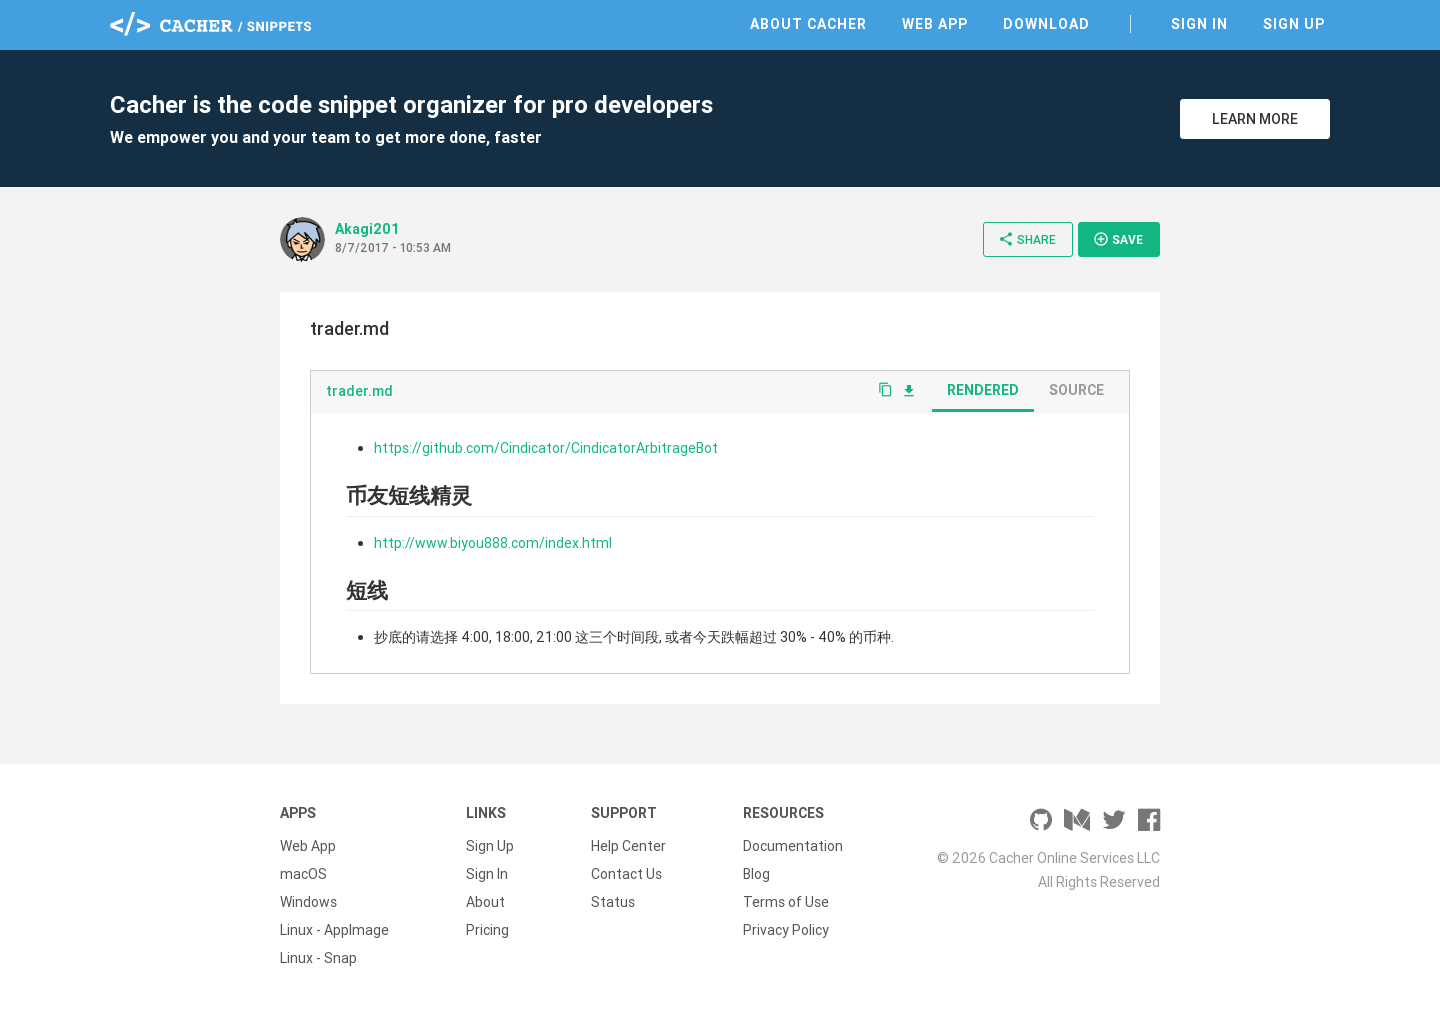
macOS (303, 874)
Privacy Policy (786, 930)
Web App (935, 24)
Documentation (793, 846)
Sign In (1199, 24)
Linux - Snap (318, 958)
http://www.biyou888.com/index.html (493, 543)
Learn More (1255, 119)
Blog (756, 874)
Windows (308, 902)
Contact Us (626, 874)
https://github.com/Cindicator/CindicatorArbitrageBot (546, 448)
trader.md (359, 391)
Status (613, 902)
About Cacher (808, 24)
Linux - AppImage (334, 930)
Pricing (487, 930)
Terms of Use (786, 902)
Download (1046, 24)
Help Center (628, 846)
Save (1118, 239)
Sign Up (1294, 24)
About (485, 902)
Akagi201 (367, 229)
